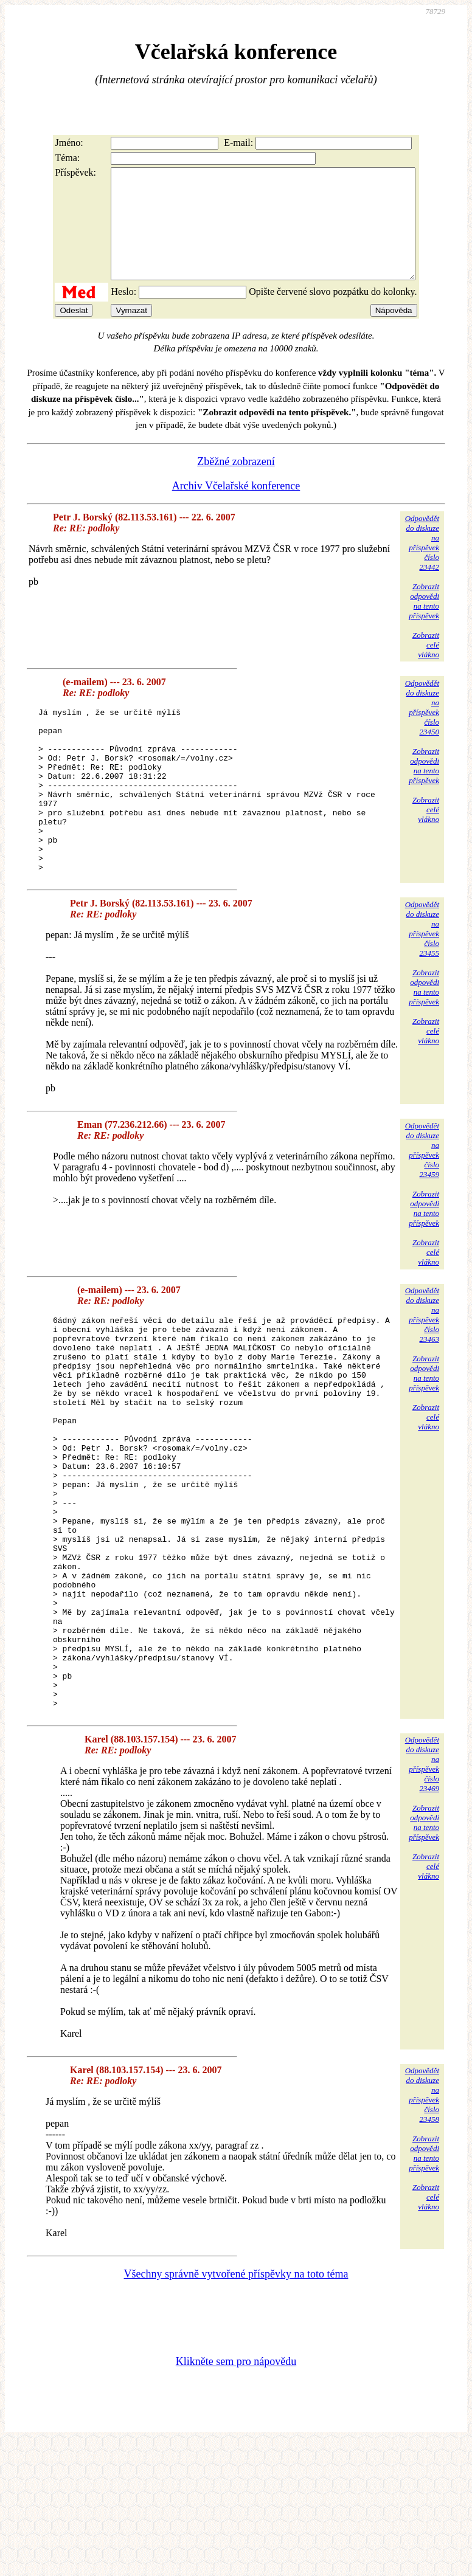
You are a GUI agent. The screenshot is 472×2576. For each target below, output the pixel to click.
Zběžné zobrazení (235, 483)
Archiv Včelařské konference (236, 508)
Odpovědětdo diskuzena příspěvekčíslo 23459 (422, 1205)
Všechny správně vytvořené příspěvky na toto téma (236, 2407)
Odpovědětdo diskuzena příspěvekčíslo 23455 (422, 983)
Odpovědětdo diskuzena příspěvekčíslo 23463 (422, 1369)
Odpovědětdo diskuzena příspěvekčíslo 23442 (422, 564)
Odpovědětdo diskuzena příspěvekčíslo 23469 (422, 1897)
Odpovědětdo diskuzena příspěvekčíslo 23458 (422, 2228)
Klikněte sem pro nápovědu (236, 2494)
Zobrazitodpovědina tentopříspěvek (424, 623)
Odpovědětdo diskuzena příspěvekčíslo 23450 (422, 729)
